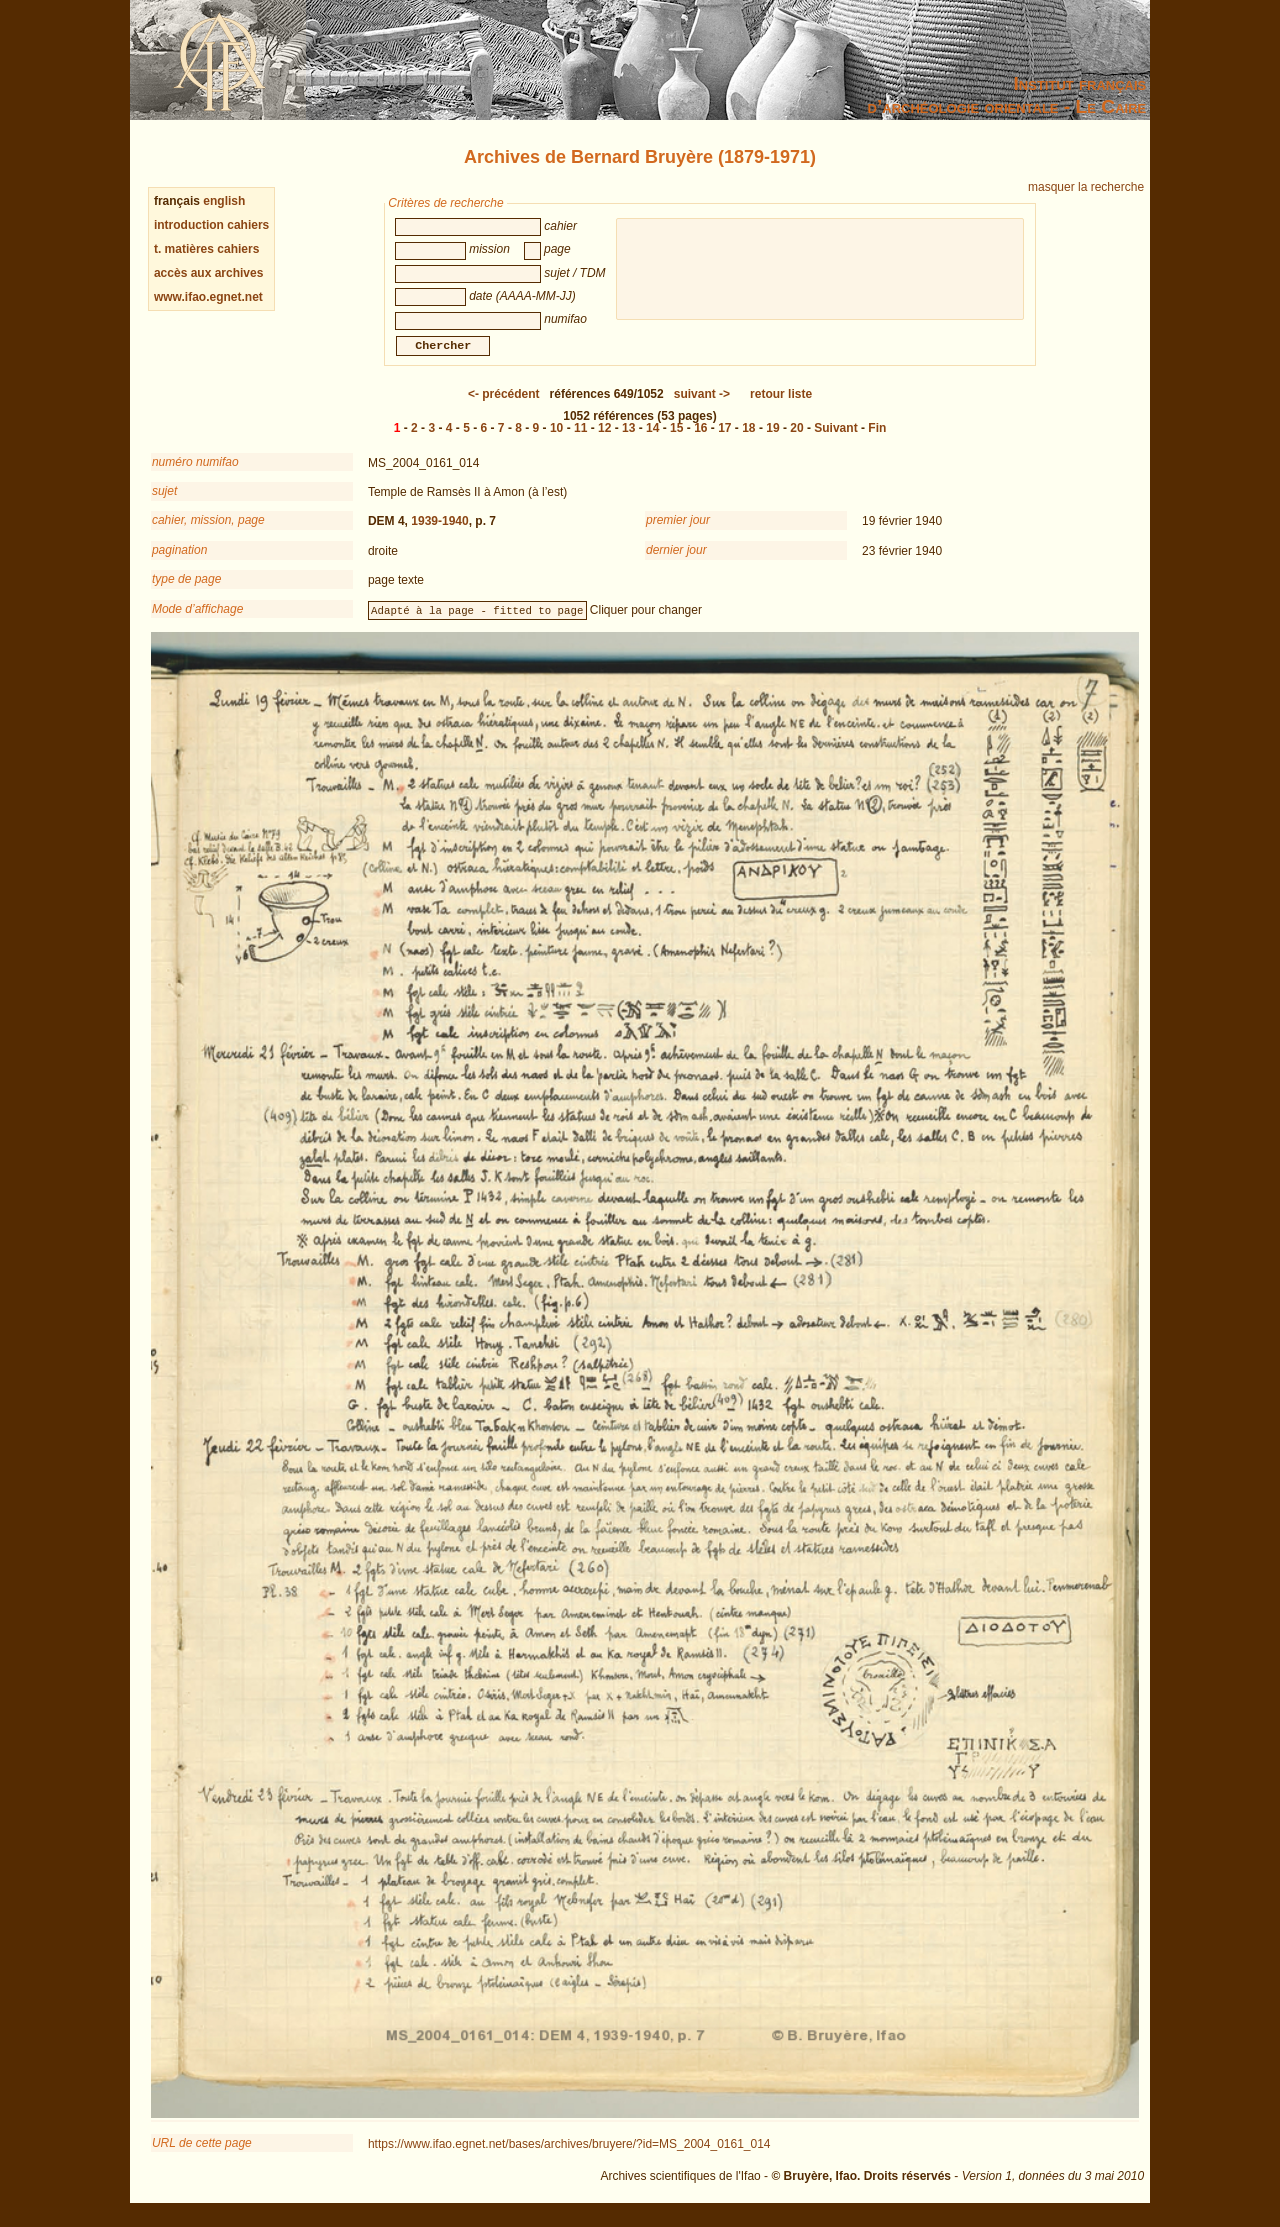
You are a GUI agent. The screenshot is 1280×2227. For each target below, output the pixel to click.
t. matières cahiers (206, 249)
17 (724, 440)
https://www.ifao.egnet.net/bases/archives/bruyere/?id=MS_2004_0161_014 (569, 2156)
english (224, 201)
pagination (179, 562)
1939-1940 (439, 533)
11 (580, 440)
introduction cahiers (211, 225)
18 (748, 440)
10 (556, 440)
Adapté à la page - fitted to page (477, 622)
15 (676, 440)
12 (604, 440)
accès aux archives (208, 273)
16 (700, 440)
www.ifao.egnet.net (208, 297)
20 (796, 440)
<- (504, 406)
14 (652, 440)
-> (702, 406)
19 (772, 440)
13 (628, 440)
